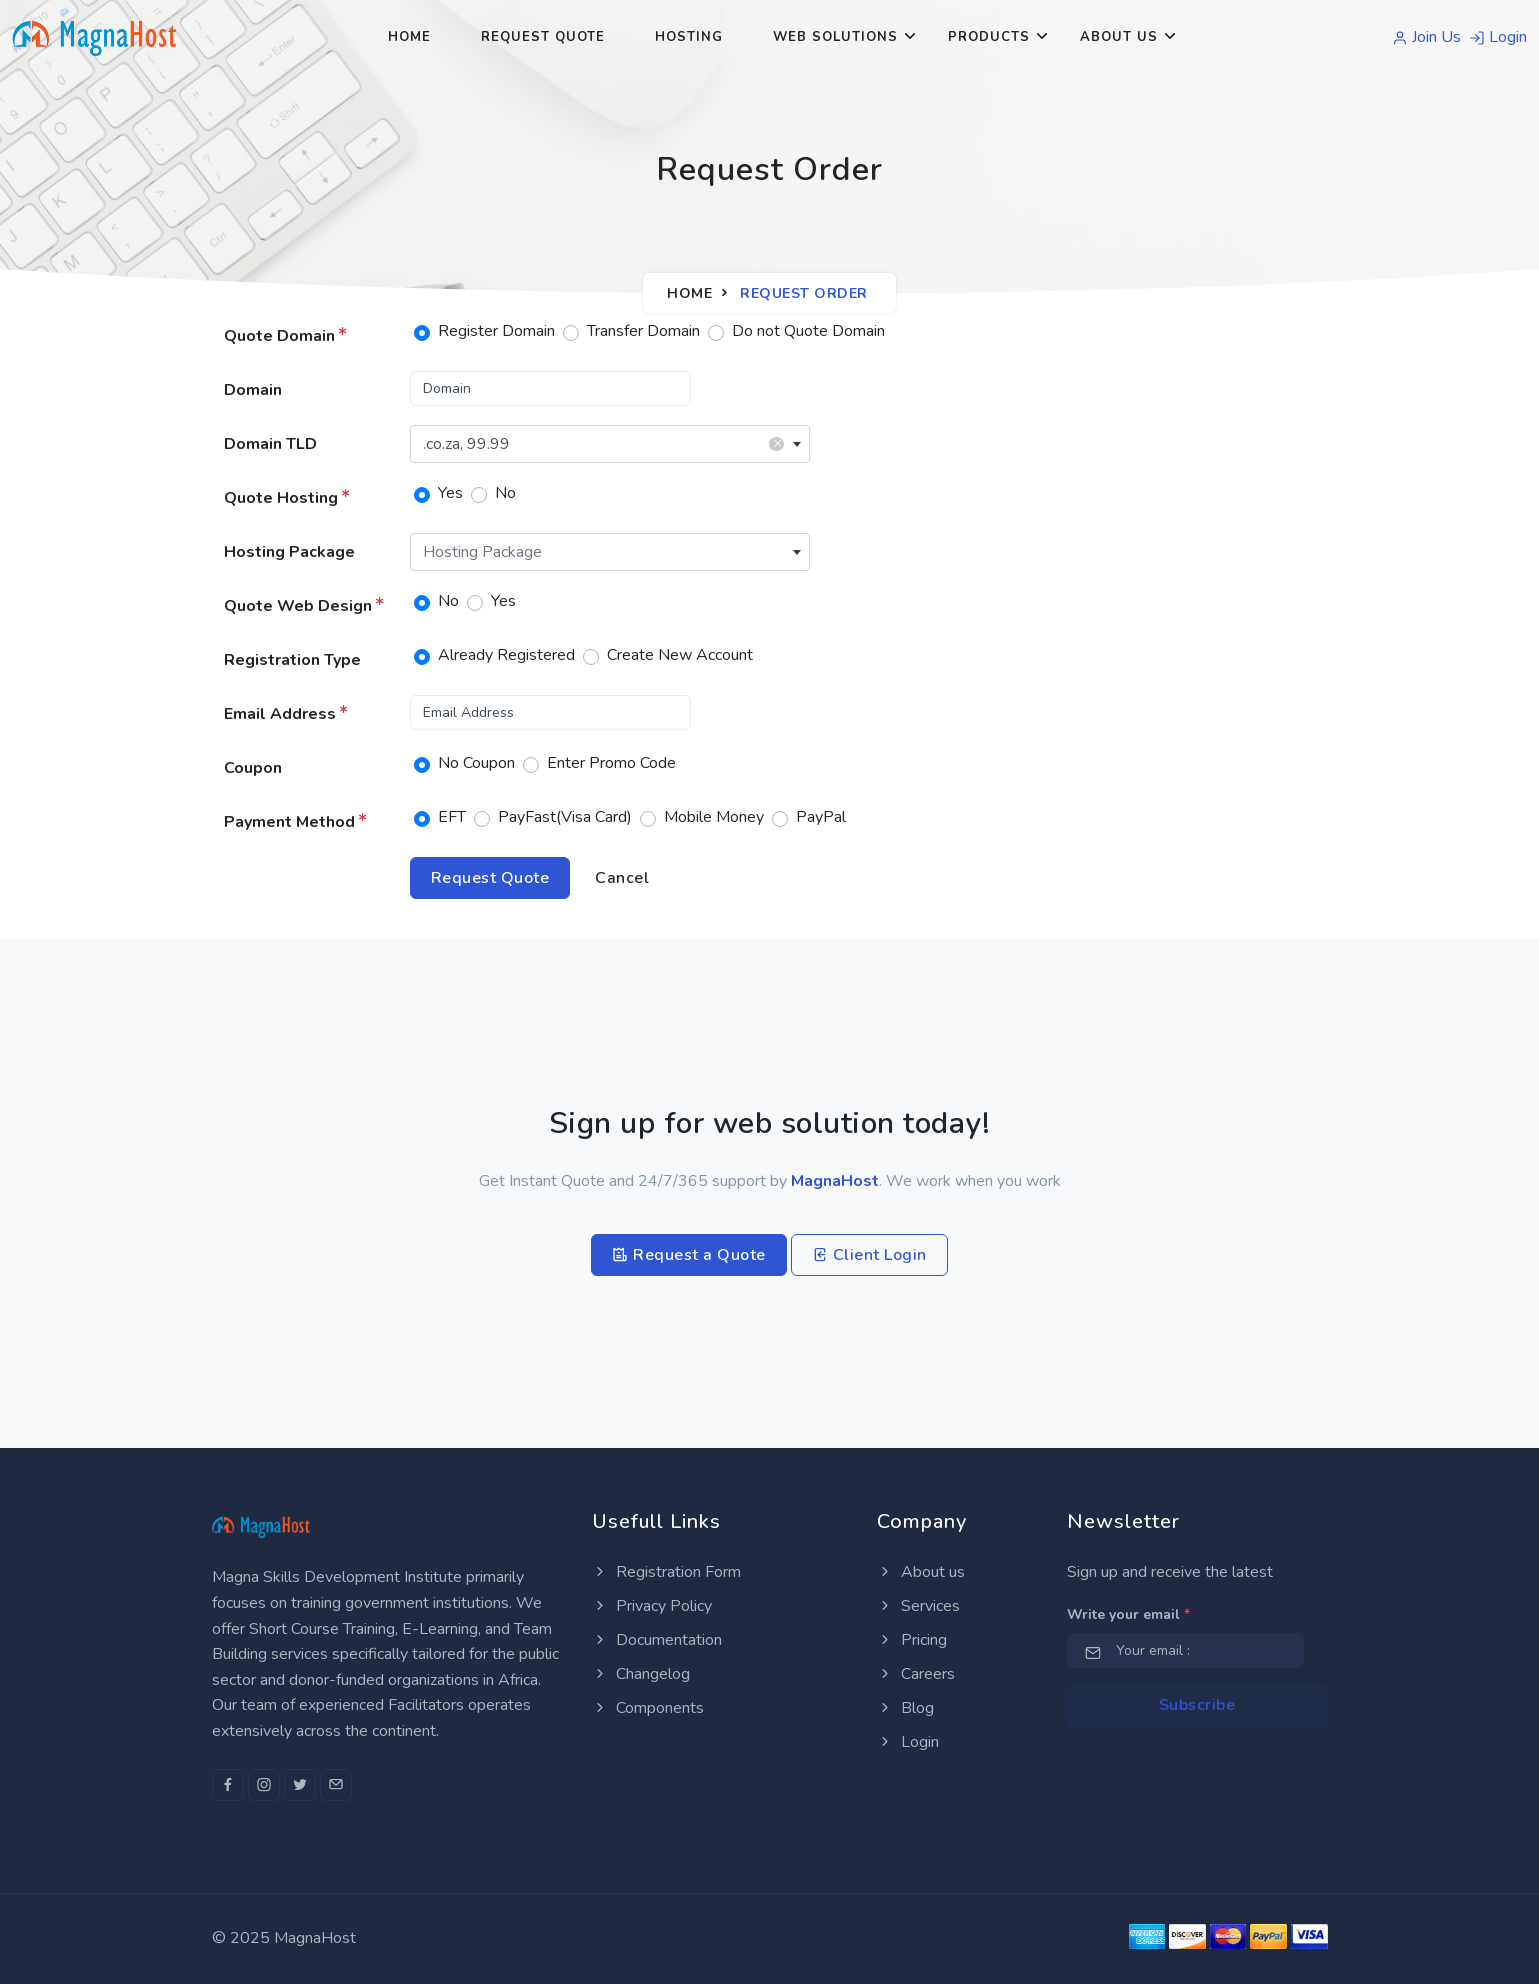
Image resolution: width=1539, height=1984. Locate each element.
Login (1498, 37)
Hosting (689, 37)
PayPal (821, 817)
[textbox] (610, 552)
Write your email (1128, 1614)
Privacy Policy (652, 1606)
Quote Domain (285, 336)
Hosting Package (289, 552)
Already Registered (506, 655)
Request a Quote (689, 1255)
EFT (452, 817)
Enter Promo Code (611, 763)
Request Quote (543, 37)
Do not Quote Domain (808, 331)
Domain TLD (270, 444)
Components (648, 1708)
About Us (1119, 37)
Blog (905, 1708)
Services (918, 1606)
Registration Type (292, 660)
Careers (916, 1674)
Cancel (622, 878)
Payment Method (295, 822)
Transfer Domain (643, 331)
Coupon (253, 768)
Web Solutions (835, 37)
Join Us (1426, 37)
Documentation (657, 1640)
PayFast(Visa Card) (565, 817)
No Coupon (476, 763)
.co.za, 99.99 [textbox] (603, 443)
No (505, 493)
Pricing (912, 1640)
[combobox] (610, 444)
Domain (253, 390)
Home (409, 37)
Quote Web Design (304, 606)
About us (921, 1572)
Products (989, 37)
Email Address (286, 714)
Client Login (869, 1255)
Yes (450, 493)
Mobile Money (714, 817)
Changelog (641, 1674)
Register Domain (496, 331)
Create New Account (680, 655)
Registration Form (666, 1572)
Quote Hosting (287, 498)
